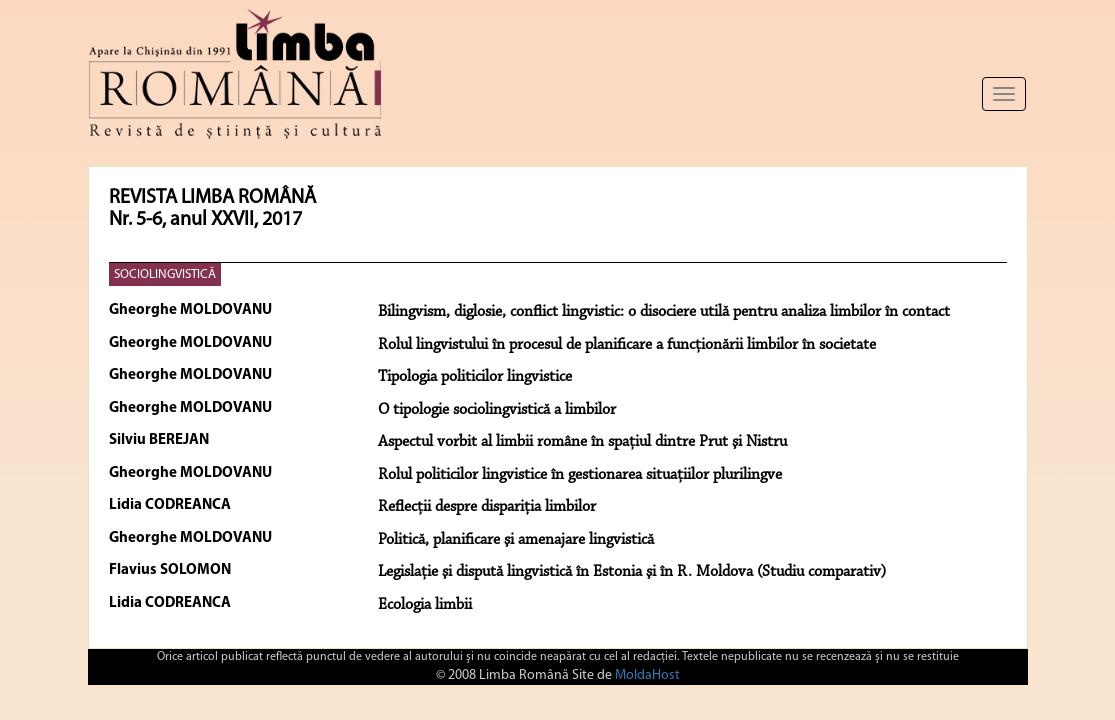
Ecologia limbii (425, 605)
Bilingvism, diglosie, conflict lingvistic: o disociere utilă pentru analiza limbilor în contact (664, 312)
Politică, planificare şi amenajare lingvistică (516, 540)
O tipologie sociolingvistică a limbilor (497, 410)
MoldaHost (647, 675)
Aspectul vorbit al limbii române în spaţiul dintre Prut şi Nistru (582, 442)
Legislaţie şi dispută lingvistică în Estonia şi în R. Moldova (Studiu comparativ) (632, 572)
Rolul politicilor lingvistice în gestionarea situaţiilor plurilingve (580, 475)
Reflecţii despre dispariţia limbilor (487, 507)
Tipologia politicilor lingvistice (475, 377)
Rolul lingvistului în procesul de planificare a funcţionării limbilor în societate (627, 345)
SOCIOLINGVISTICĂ (165, 274)
